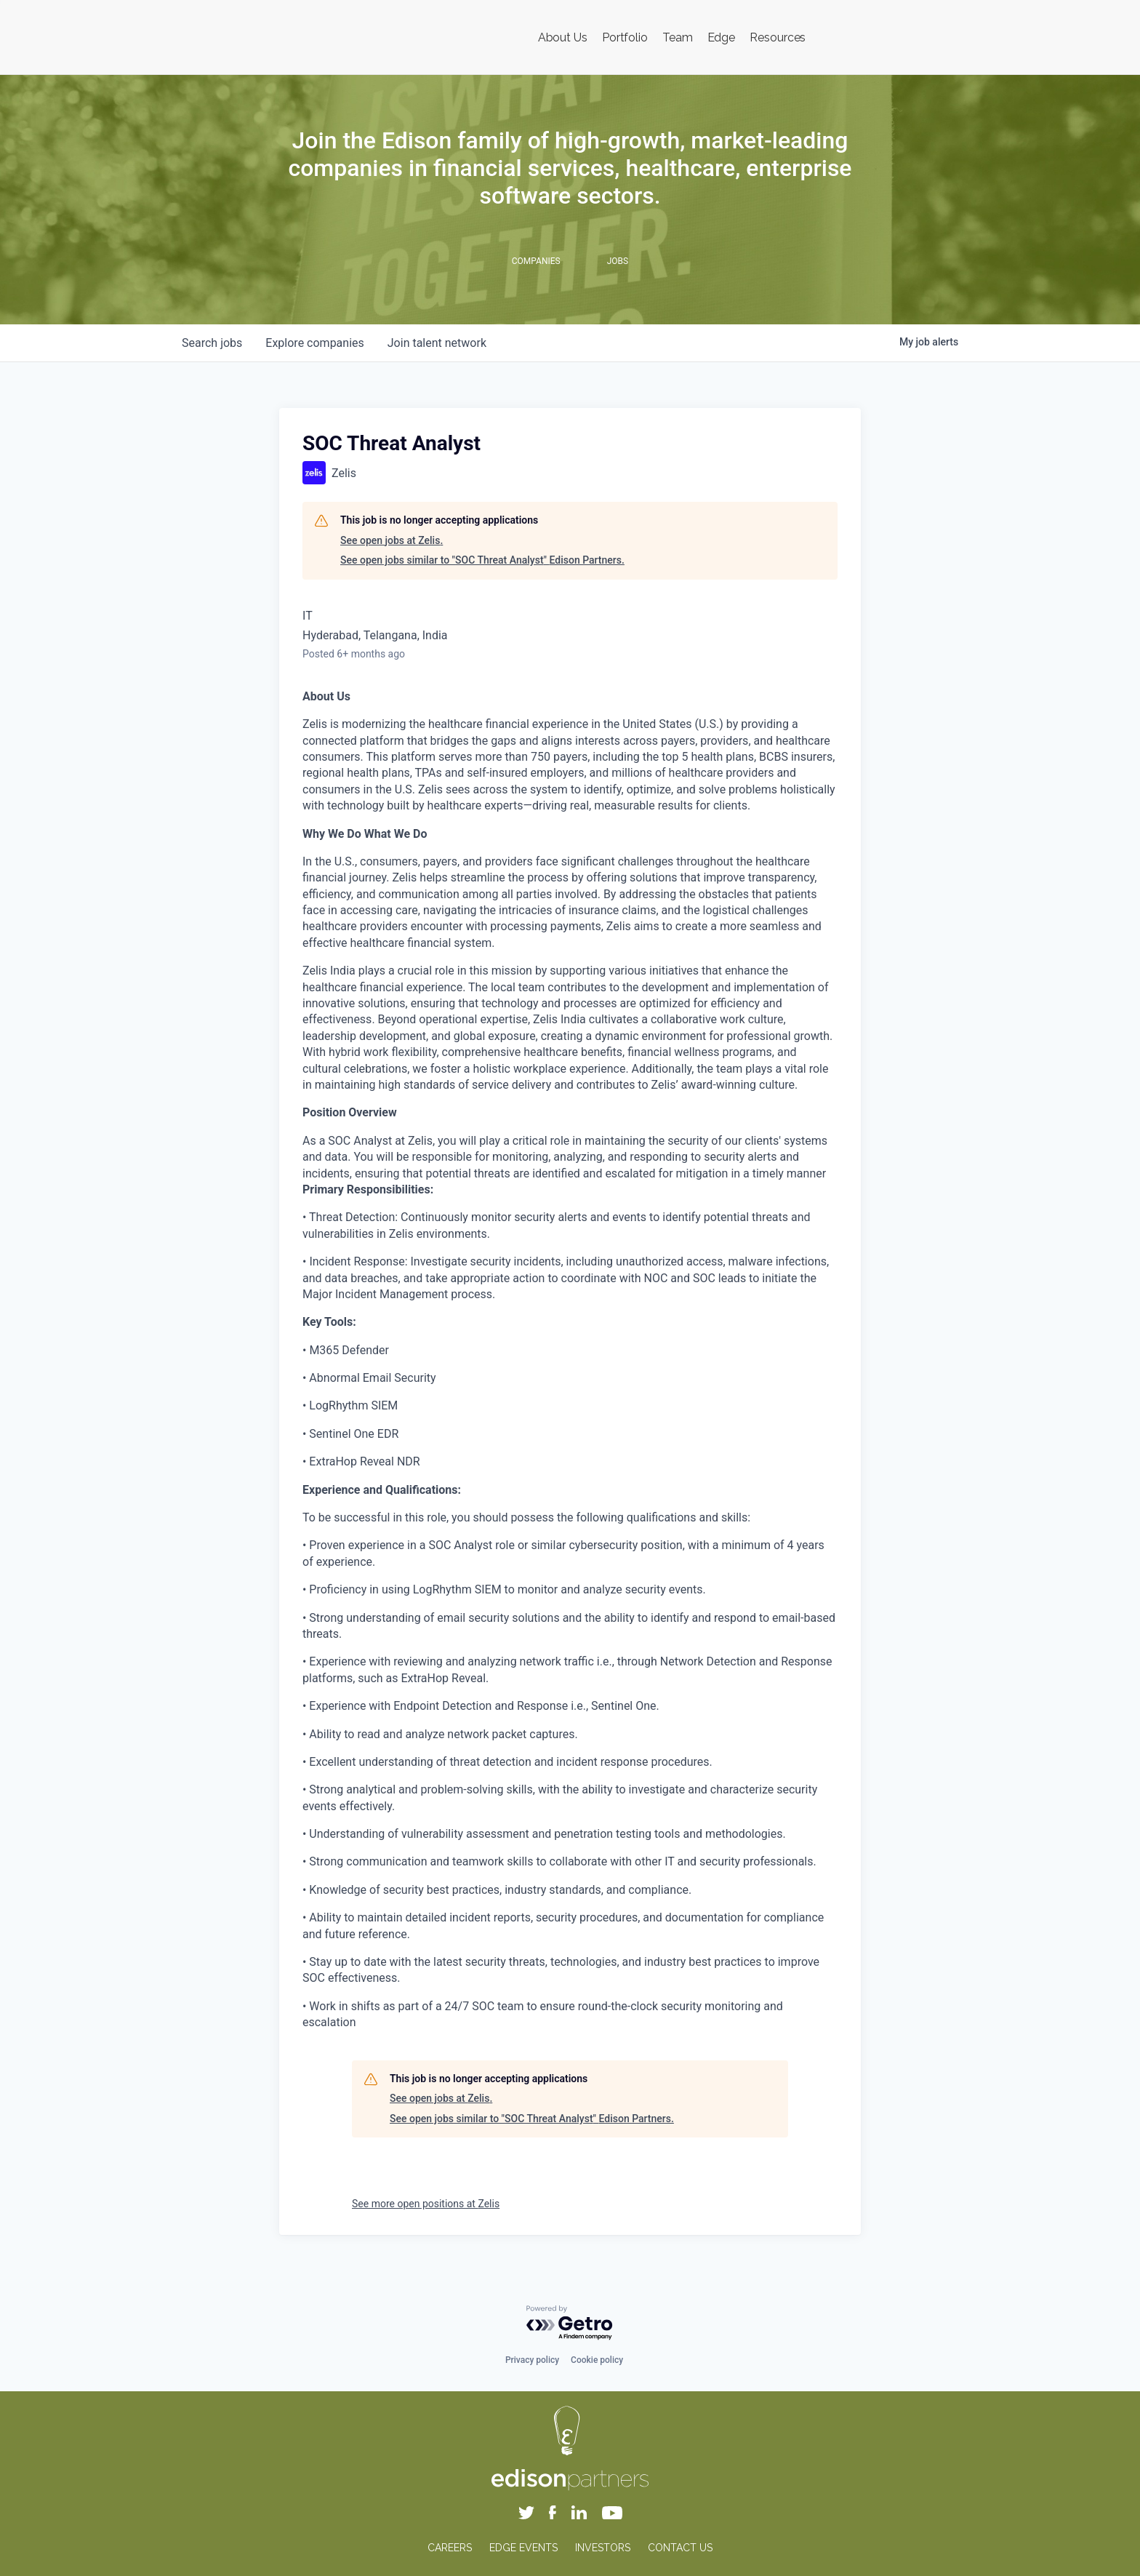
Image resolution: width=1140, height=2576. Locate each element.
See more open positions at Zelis (425, 2203)
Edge (721, 37)
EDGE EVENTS (523, 2547)
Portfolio (625, 37)
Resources (778, 37)
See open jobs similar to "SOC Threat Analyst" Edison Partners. (482, 560)
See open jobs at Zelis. (391, 540)
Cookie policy (597, 2360)
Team (677, 37)
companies (314, 343)
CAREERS (450, 2547)
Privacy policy (532, 2360)
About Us (562, 37)
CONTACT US (680, 2547)
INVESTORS (602, 2547)
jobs (212, 343)
